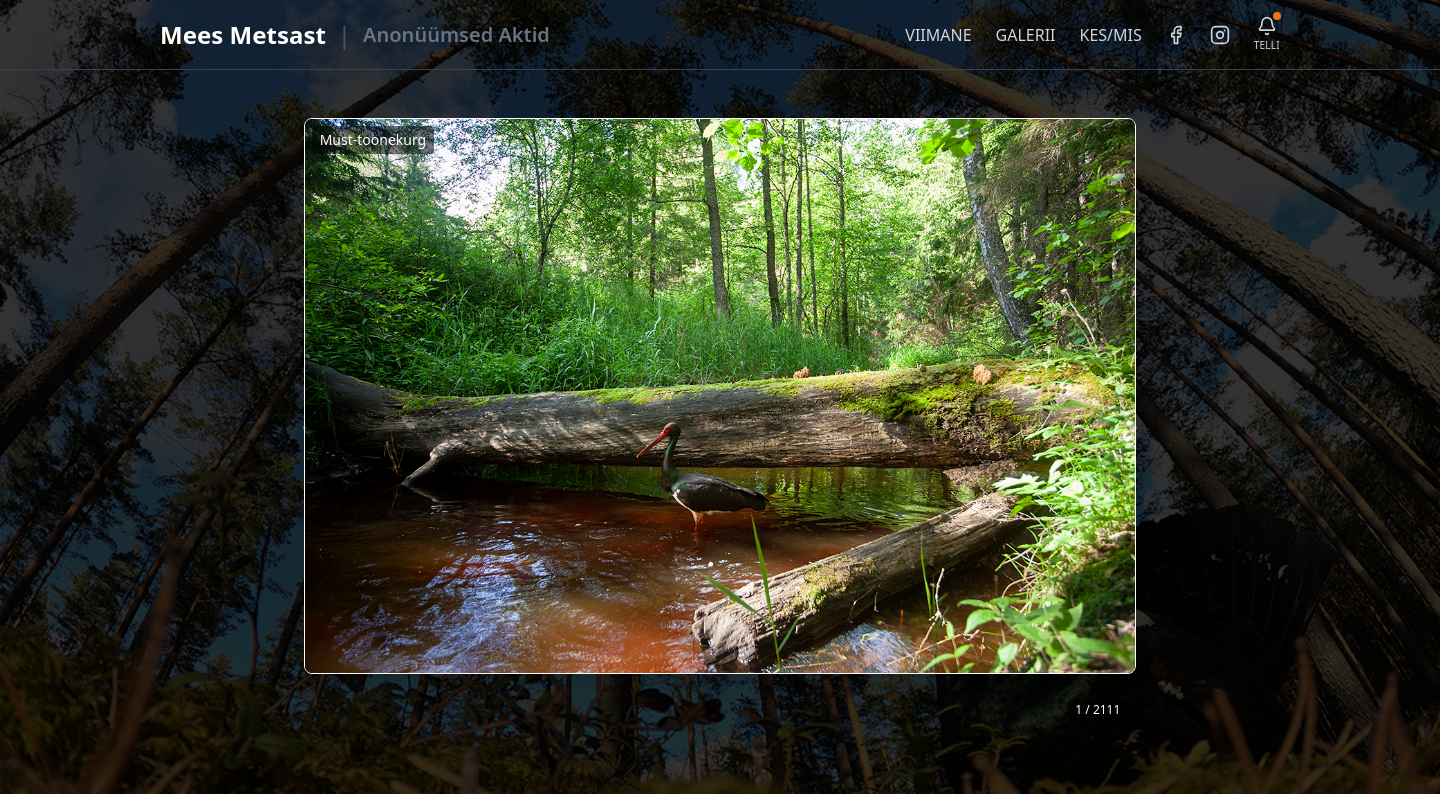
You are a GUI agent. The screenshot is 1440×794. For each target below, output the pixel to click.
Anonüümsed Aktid (456, 34)
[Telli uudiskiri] (1267, 34)
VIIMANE (938, 35)
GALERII (1026, 35)
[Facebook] (1176, 35)
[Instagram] (1220, 35)
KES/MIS (1110, 35)
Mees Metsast (243, 34)
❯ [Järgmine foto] (1128, 423)
